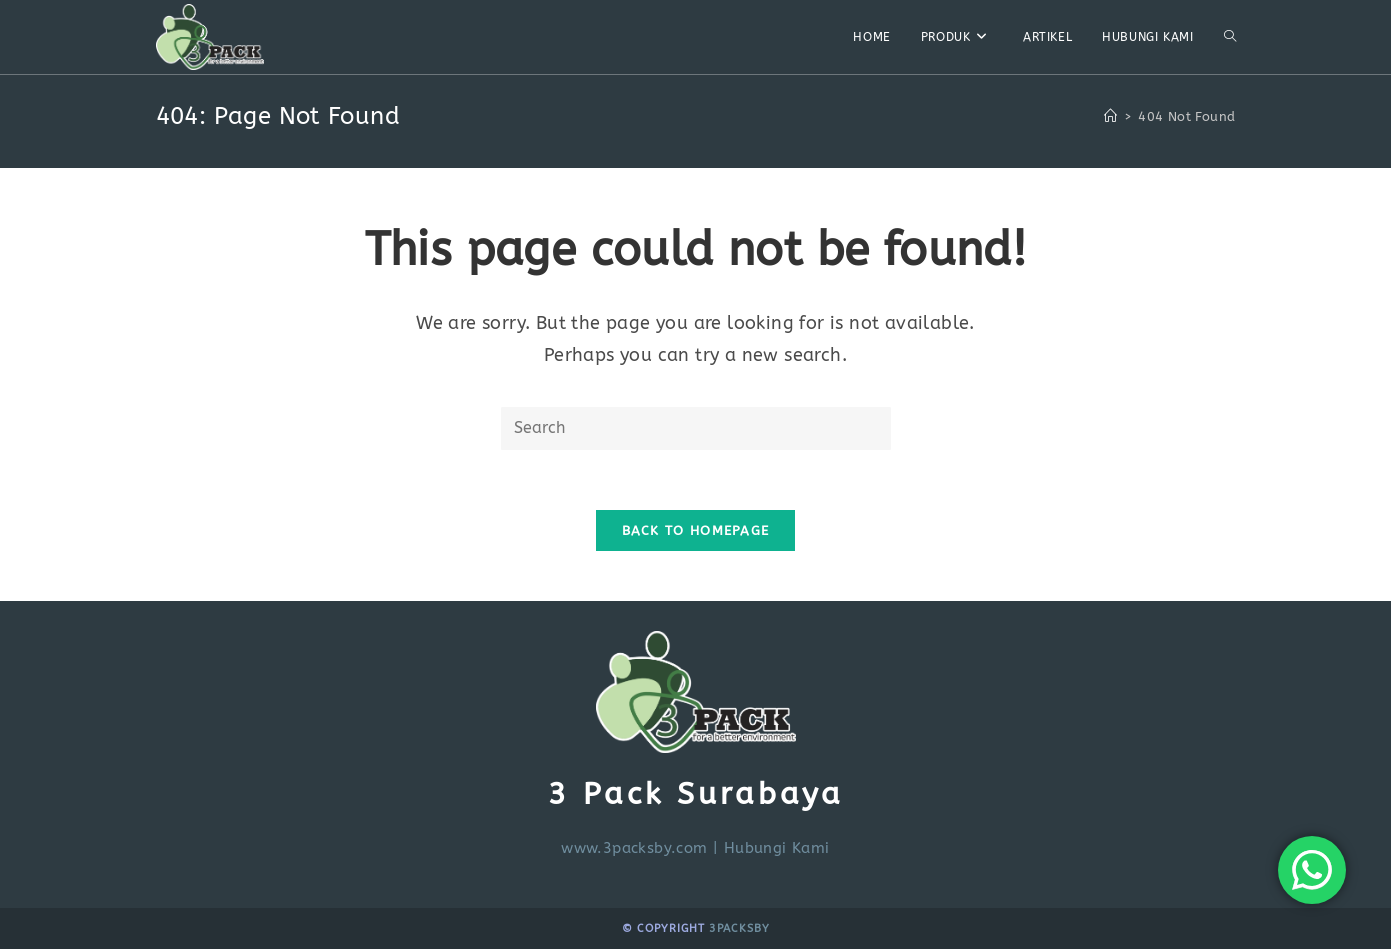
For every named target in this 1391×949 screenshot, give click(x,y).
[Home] (1110, 116)
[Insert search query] (696, 428)
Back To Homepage (696, 530)
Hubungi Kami (777, 848)
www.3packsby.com (634, 848)
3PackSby (739, 928)
